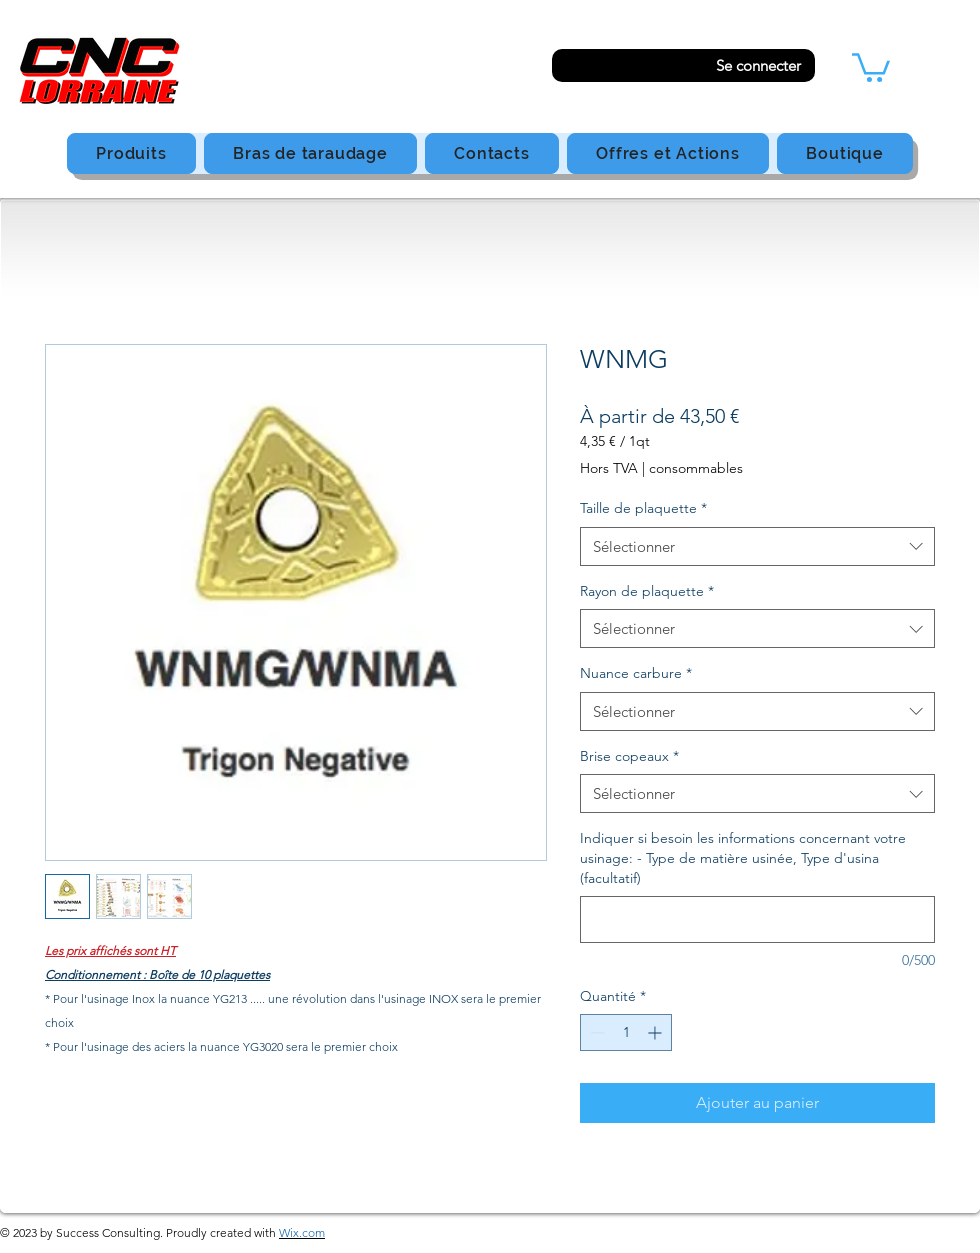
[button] (871, 66)
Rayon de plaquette (647, 591)
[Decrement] (595, 1032)
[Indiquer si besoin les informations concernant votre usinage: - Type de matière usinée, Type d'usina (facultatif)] (757, 919)
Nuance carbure (636, 673)
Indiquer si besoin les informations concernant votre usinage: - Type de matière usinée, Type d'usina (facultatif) (743, 857)
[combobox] (757, 546)
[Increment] (656, 1032)
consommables (696, 468)
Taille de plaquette (643, 508)
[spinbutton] (626, 1032)
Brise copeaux (629, 756)
